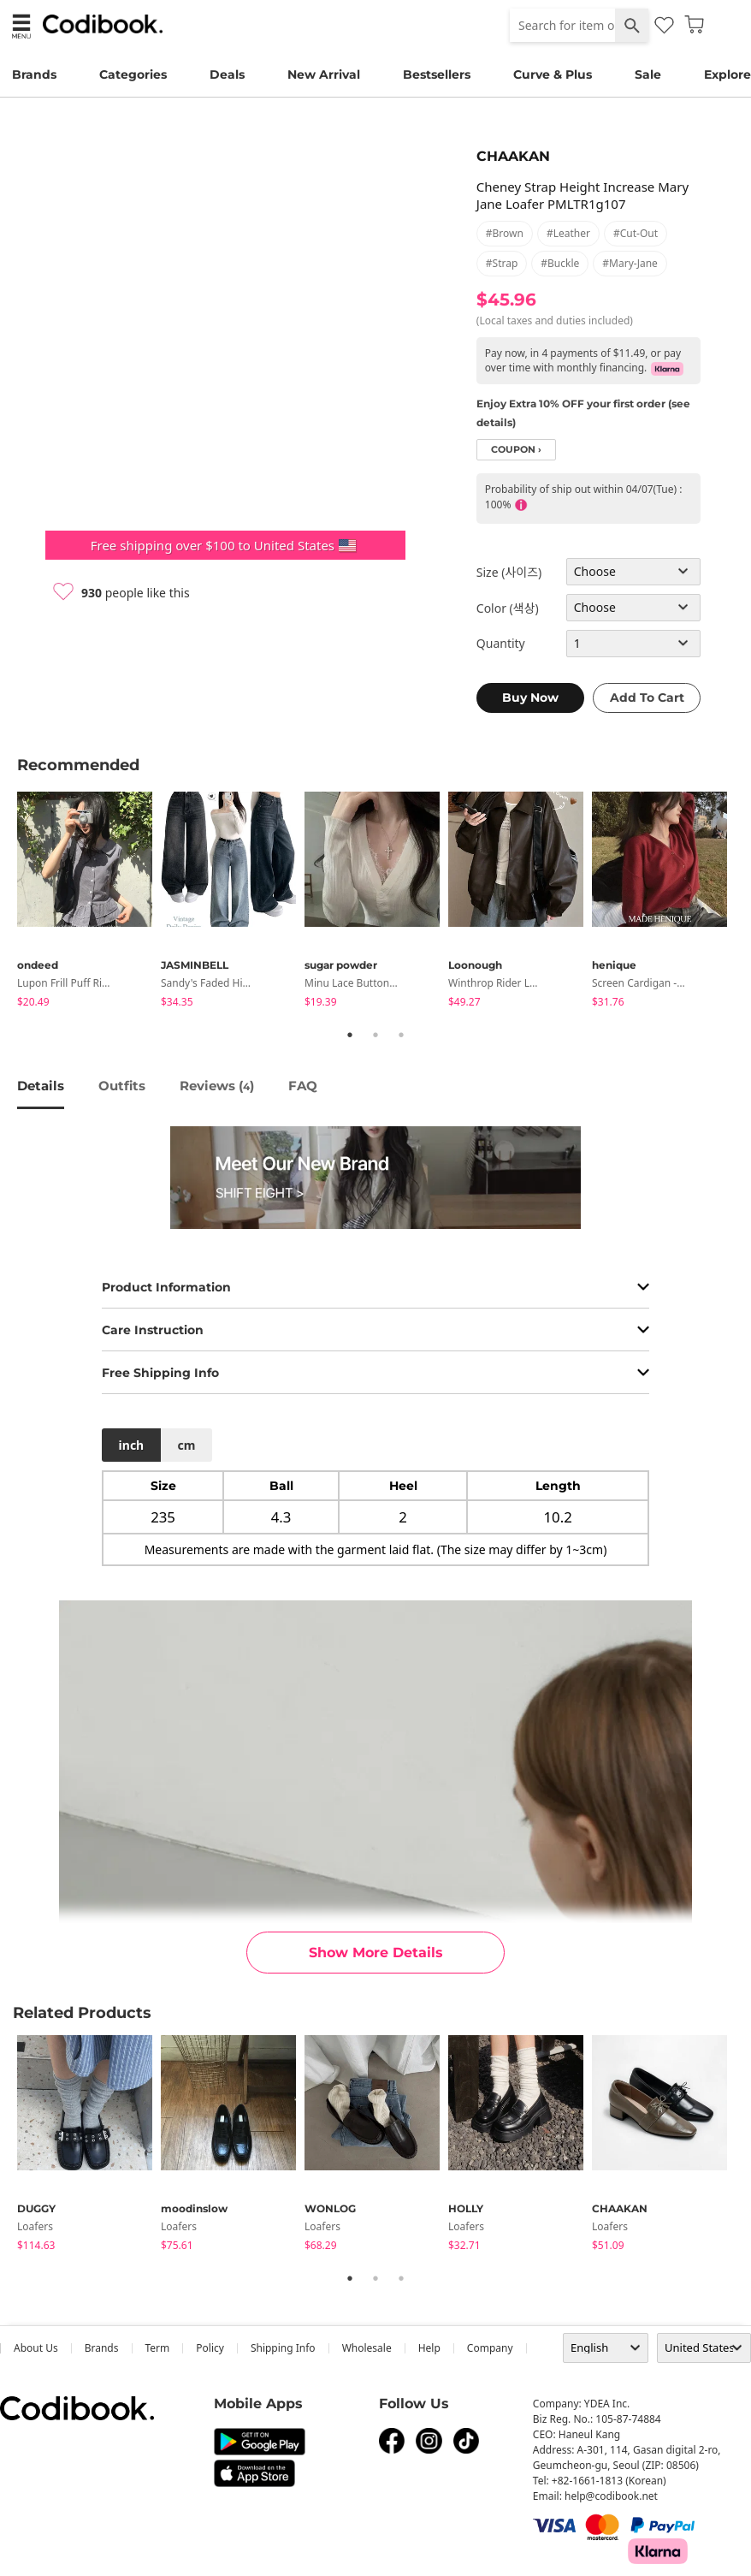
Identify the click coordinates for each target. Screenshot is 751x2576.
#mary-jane (630, 263)
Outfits (121, 1085)
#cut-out (635, 233)
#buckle (560, 263)
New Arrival (323, 74)
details (40, 1085)
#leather (568, 233)
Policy (210, 2348)
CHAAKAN (513, 156)
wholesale (367, 2348)
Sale (648, 74)
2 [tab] (375, 1034)
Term (157, 2348)
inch (132, 1445)
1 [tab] (349, 1034)
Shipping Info (283, 2348)
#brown (504, 233)
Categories (133, 74)
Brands (34, 74)
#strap (502, 263)
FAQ (302, 1085)
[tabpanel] (89, 902)
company (490, 2348)
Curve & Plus (552, 74)
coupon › (516, 449)
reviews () (217, 1085)
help (429, 2348)
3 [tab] (401, 1034)
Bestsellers (436, 74)
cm (186, 1445)
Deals (227, 74)
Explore (727, 74)
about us (36, 2348)
